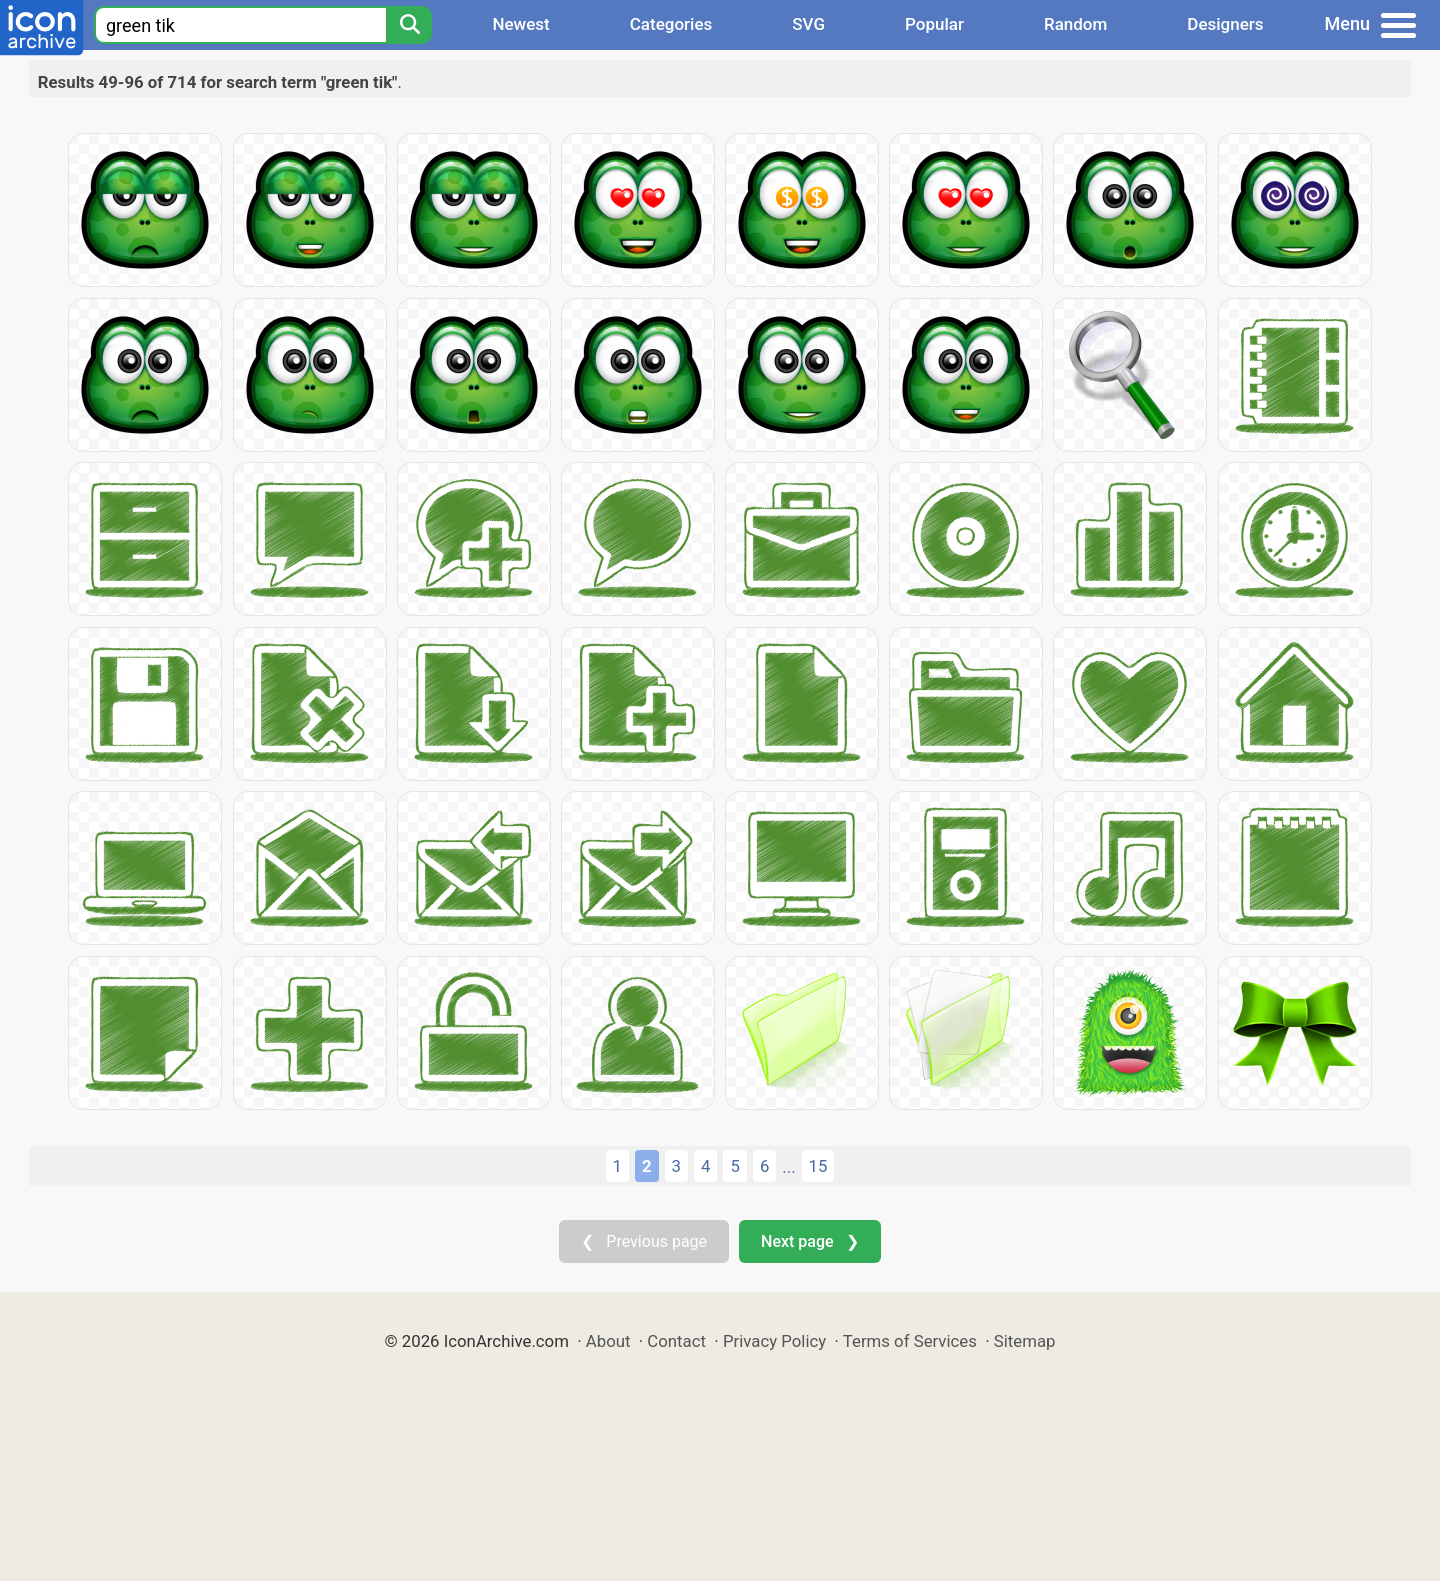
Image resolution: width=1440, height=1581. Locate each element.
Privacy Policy (774, 1341)
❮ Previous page (644, 1241)
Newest (520, 24)
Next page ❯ (809, 1241)
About (608, 1341)
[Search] (409, 25)
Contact (676, 1341)
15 (818, 1166)
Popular (934, 24)
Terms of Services (910, 1341)
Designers (1225, 24)
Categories (671, 24)
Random (1075, 24)
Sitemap (1025, 1341)
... (788, 1167)
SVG (808, 24)
